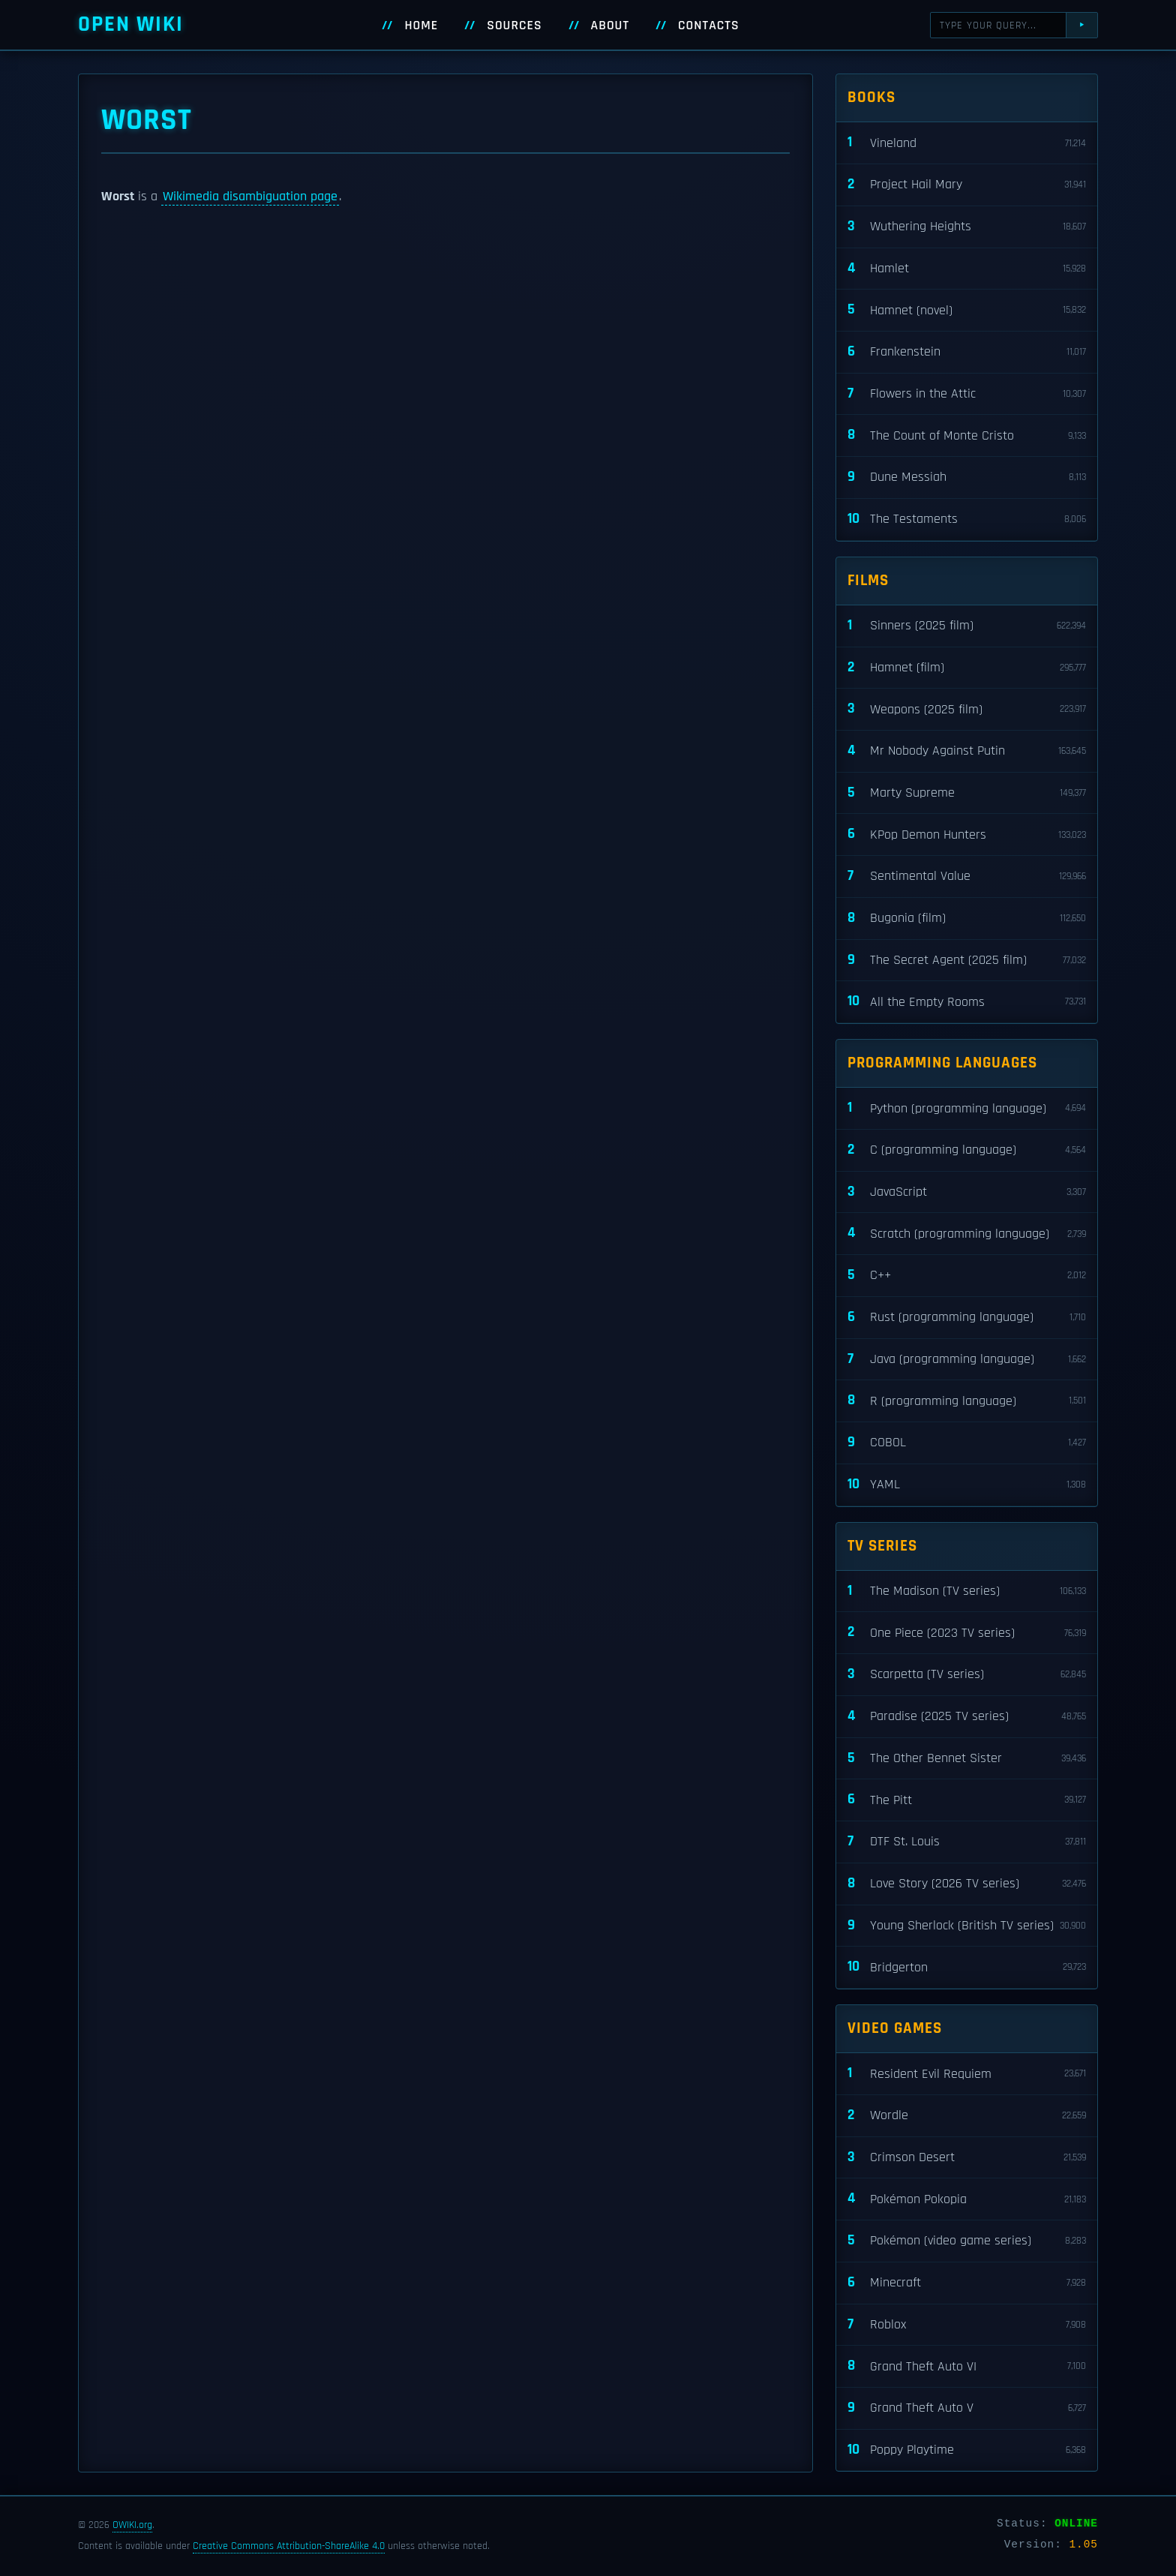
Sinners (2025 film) (967, 626)
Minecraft (967, 2283)
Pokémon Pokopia (967, 2199)
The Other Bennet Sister (967, 1758)
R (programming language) (967, 1401)
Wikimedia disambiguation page (250, 196)
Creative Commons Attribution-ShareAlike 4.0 (289, 2546)
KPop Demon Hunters (967, 834)
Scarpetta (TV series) (967, 1674)
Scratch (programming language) (967, 1233)
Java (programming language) (967, 1359)
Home (421, 25)
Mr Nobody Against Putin (967, 751)
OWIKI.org (132, 2525)
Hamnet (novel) (967, 310)
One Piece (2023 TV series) (967, 1632)
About (610, 25)
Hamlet (967, 269)
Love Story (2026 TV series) (967, 1884)
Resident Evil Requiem (967, 2073)
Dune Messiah (967, 477)
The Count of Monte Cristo (967, 435)
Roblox (967, 2325)
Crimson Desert (967, 2157)
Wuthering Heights (967, 227)
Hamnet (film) (967, 668)
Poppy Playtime (967, 2450)
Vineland (967, 143)
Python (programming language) (967, 1108)
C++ (967, 1275)
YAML (967, 1485)
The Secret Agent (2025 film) (967, 960)
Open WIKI (131, 24)
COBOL (967, 1443)
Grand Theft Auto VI (967, 2366)
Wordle (967, 2115)
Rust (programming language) (967, 1317)
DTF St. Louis (967, 1842)
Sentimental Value (967, 876)
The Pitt (967, 1800)
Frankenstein (967, 352)
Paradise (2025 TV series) (967, 1716)
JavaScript (967, 1192)
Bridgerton (967, 1967)
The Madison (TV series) (967, 1591)
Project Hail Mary (967, 185)
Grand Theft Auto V (967, 2408)
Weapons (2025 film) (967, 709)
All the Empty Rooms (967, 1001)
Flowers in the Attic (967, 394)
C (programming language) (967, 1150)
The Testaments (967, 519)
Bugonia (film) (967, 918)
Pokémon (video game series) (967, 2241)
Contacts (709, 25)
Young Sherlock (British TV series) (967, 1926)
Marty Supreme (967, 793)
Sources (514, 25)
